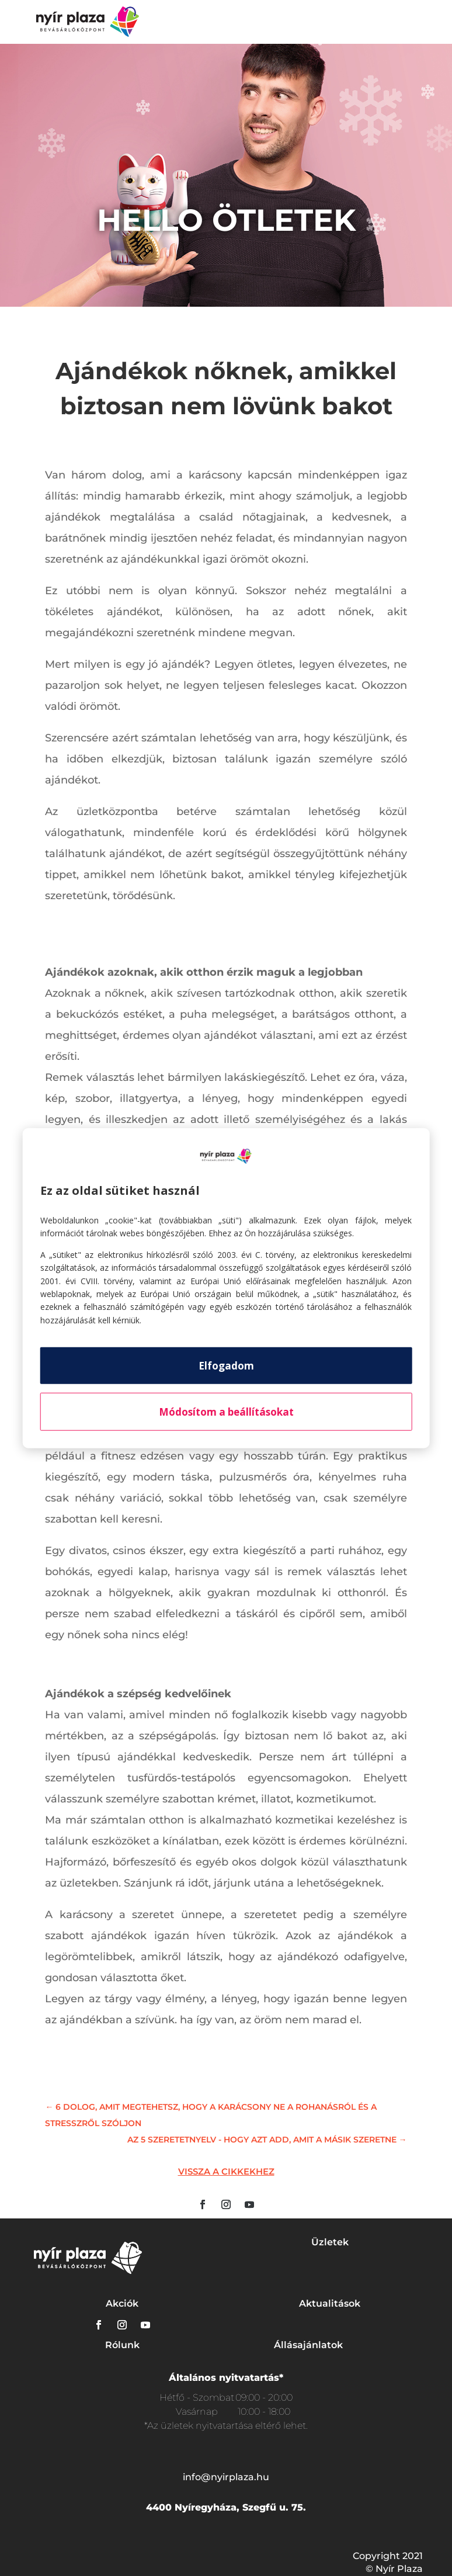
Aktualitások (329, 2303)
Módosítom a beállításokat (226, 1412)
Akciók (122, 2303)
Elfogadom (226, 1365)
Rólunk (122, 2344)
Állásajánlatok (308, 2344)
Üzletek (330, 2242)
